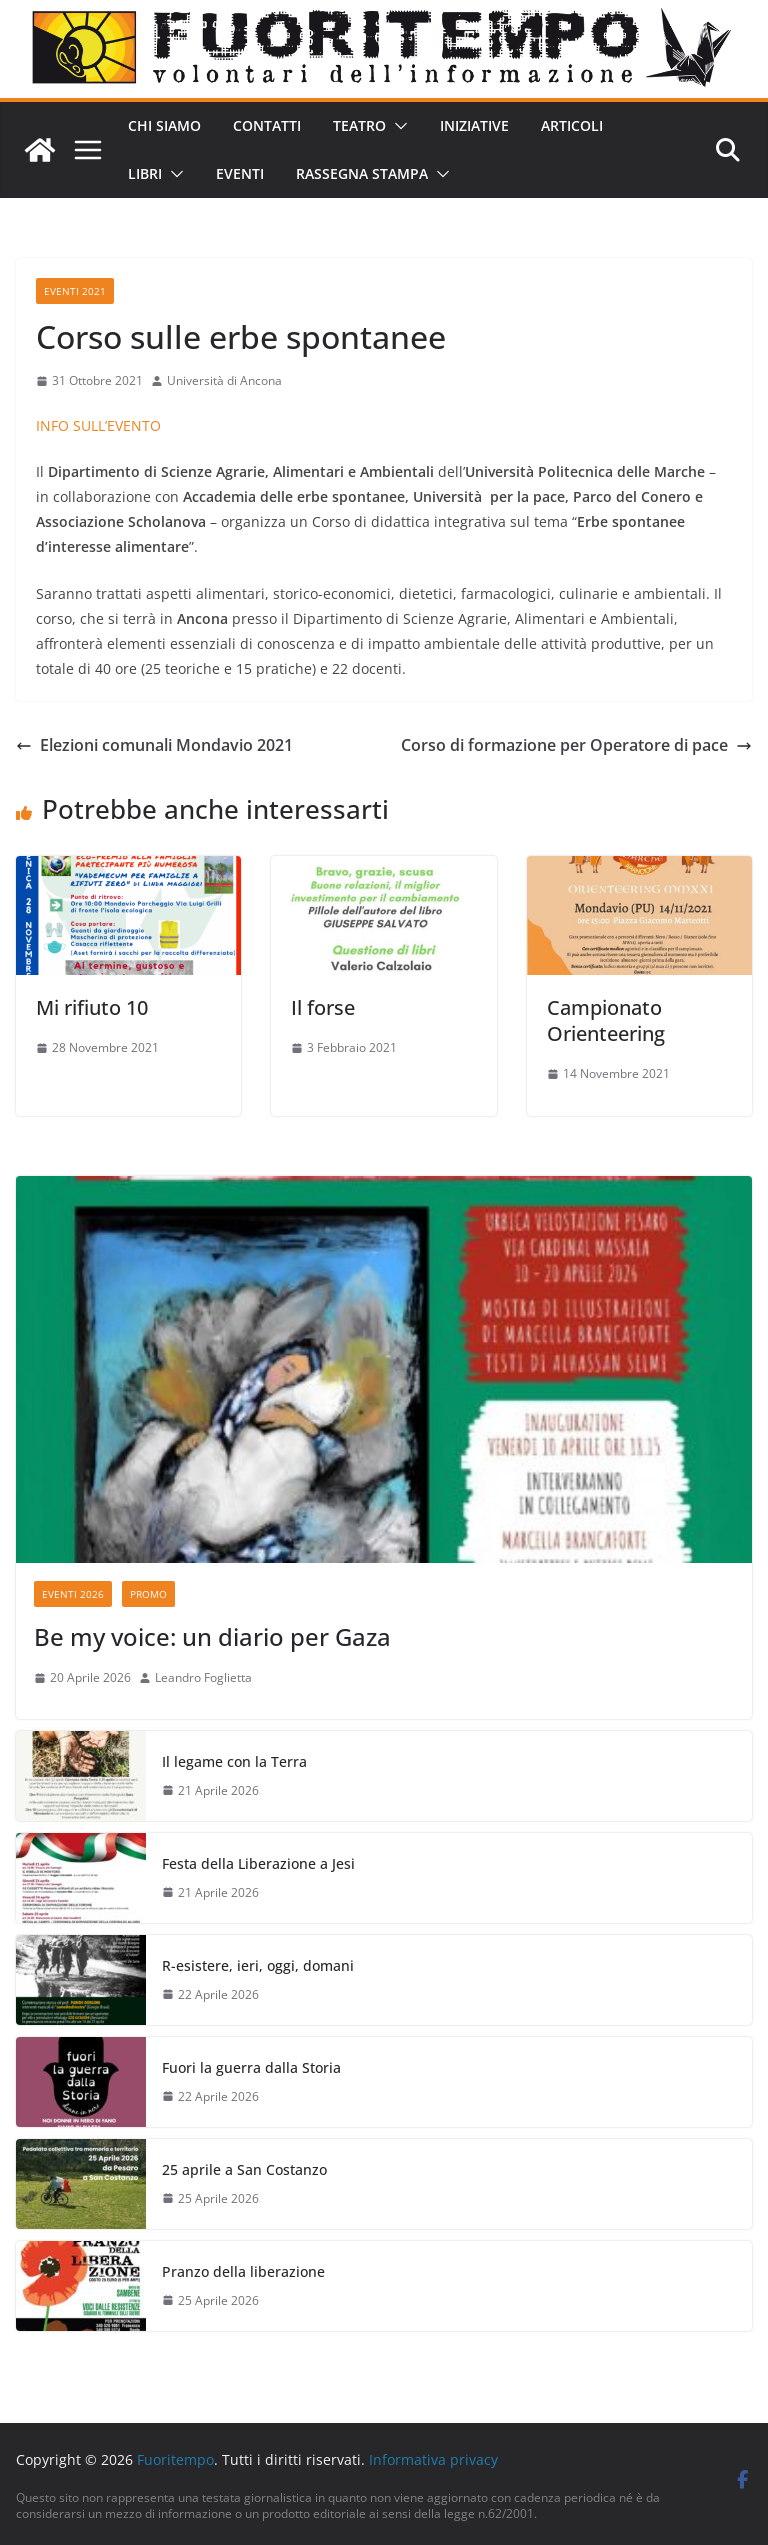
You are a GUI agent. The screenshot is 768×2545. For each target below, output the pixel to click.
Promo (148, 1594)
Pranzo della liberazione (243, 2271)
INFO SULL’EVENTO (98, 425)
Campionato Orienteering (606, 1020)
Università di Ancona (224, 380)
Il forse (323, 1007)
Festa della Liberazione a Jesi (258, 1863)
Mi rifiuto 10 (92, 1007)
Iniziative (474, 125)
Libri (145, 173)
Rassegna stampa (362, 173)
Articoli (572, 125)
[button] (397, 126)
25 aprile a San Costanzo (244, 2169)
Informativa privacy (433, 2459)
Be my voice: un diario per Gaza (212, 1636)
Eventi (240, 173)
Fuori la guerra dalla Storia (251, 2067)
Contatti (267, 125)
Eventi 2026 (73, 1594)
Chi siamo (164, 125)
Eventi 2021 (75, 291)
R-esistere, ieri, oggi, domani (258, 1965)
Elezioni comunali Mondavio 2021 (154, 745)
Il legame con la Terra (234, 1761)
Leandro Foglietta (203, 1677)
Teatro (359, 125)
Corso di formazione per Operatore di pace (576, 745)
